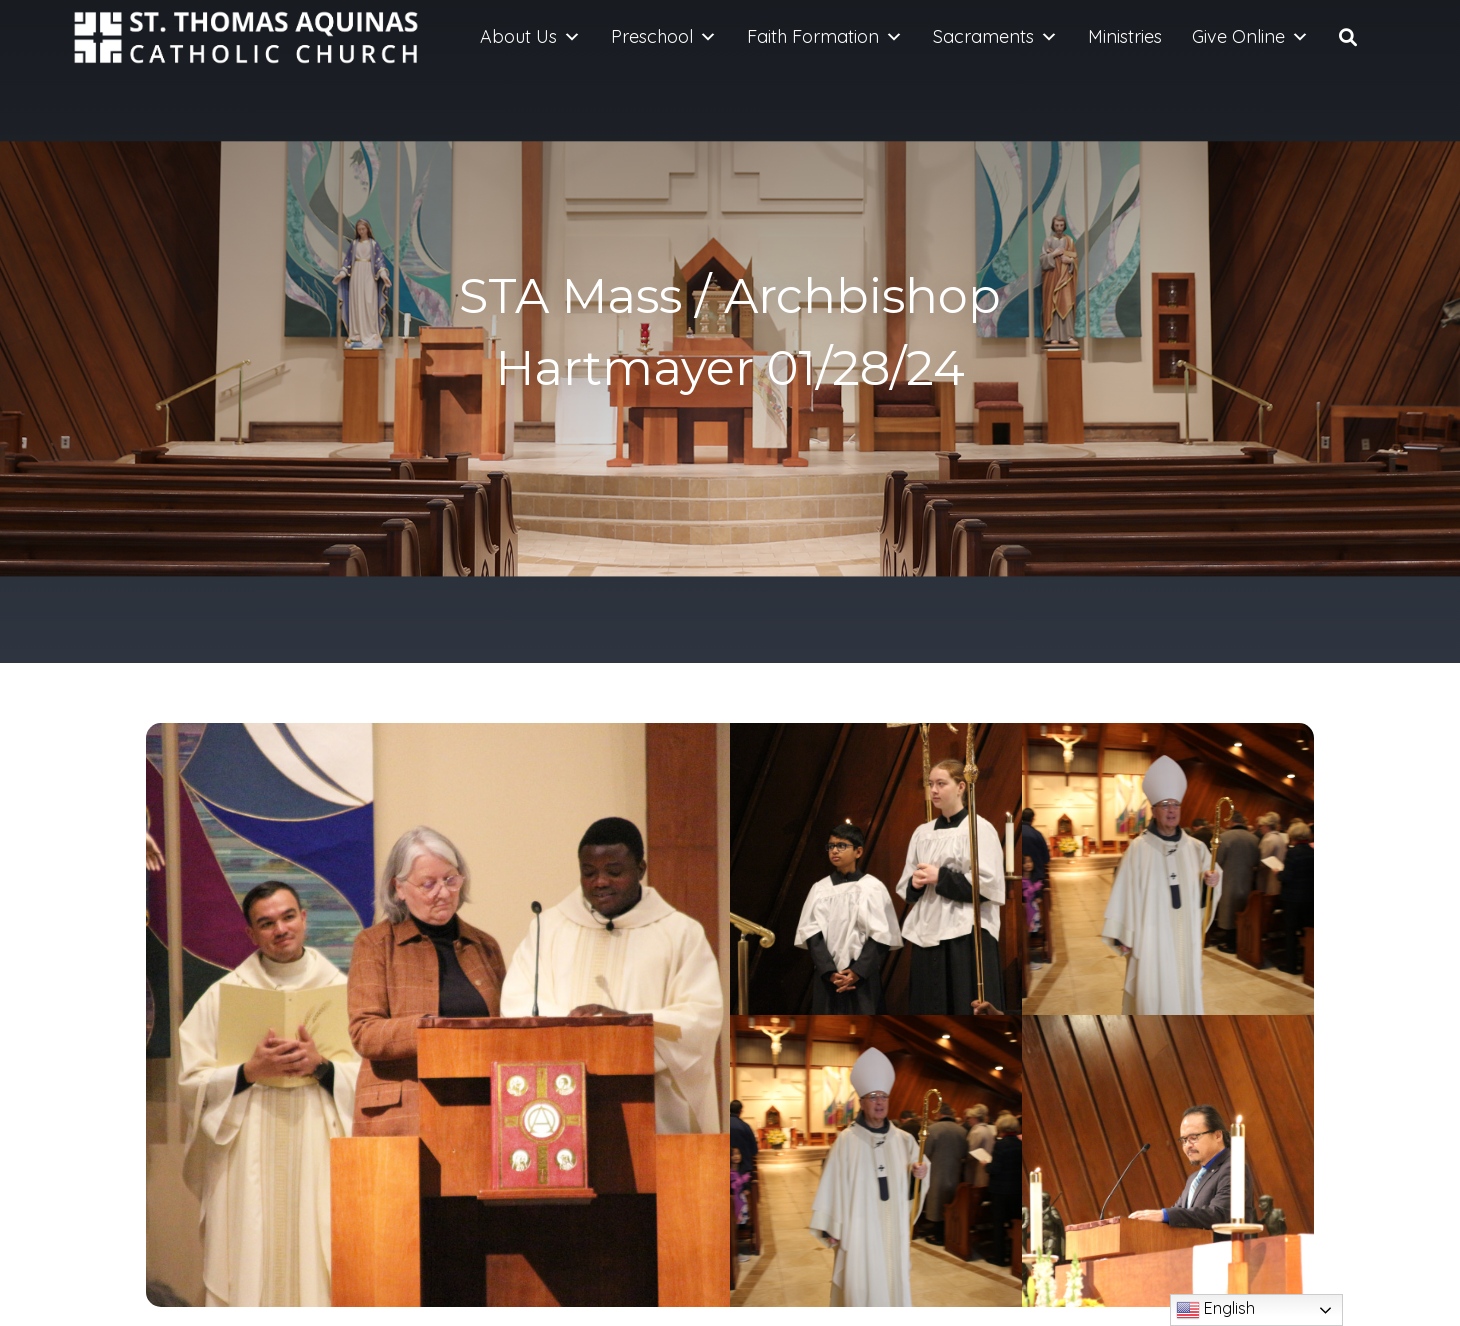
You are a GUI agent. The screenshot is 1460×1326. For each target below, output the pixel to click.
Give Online (1250, 37)
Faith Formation (825, 37)
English (1215, 1310)
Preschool (664, 37)
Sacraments (995, 37)
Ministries (1125, 36)
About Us (530, 37)
